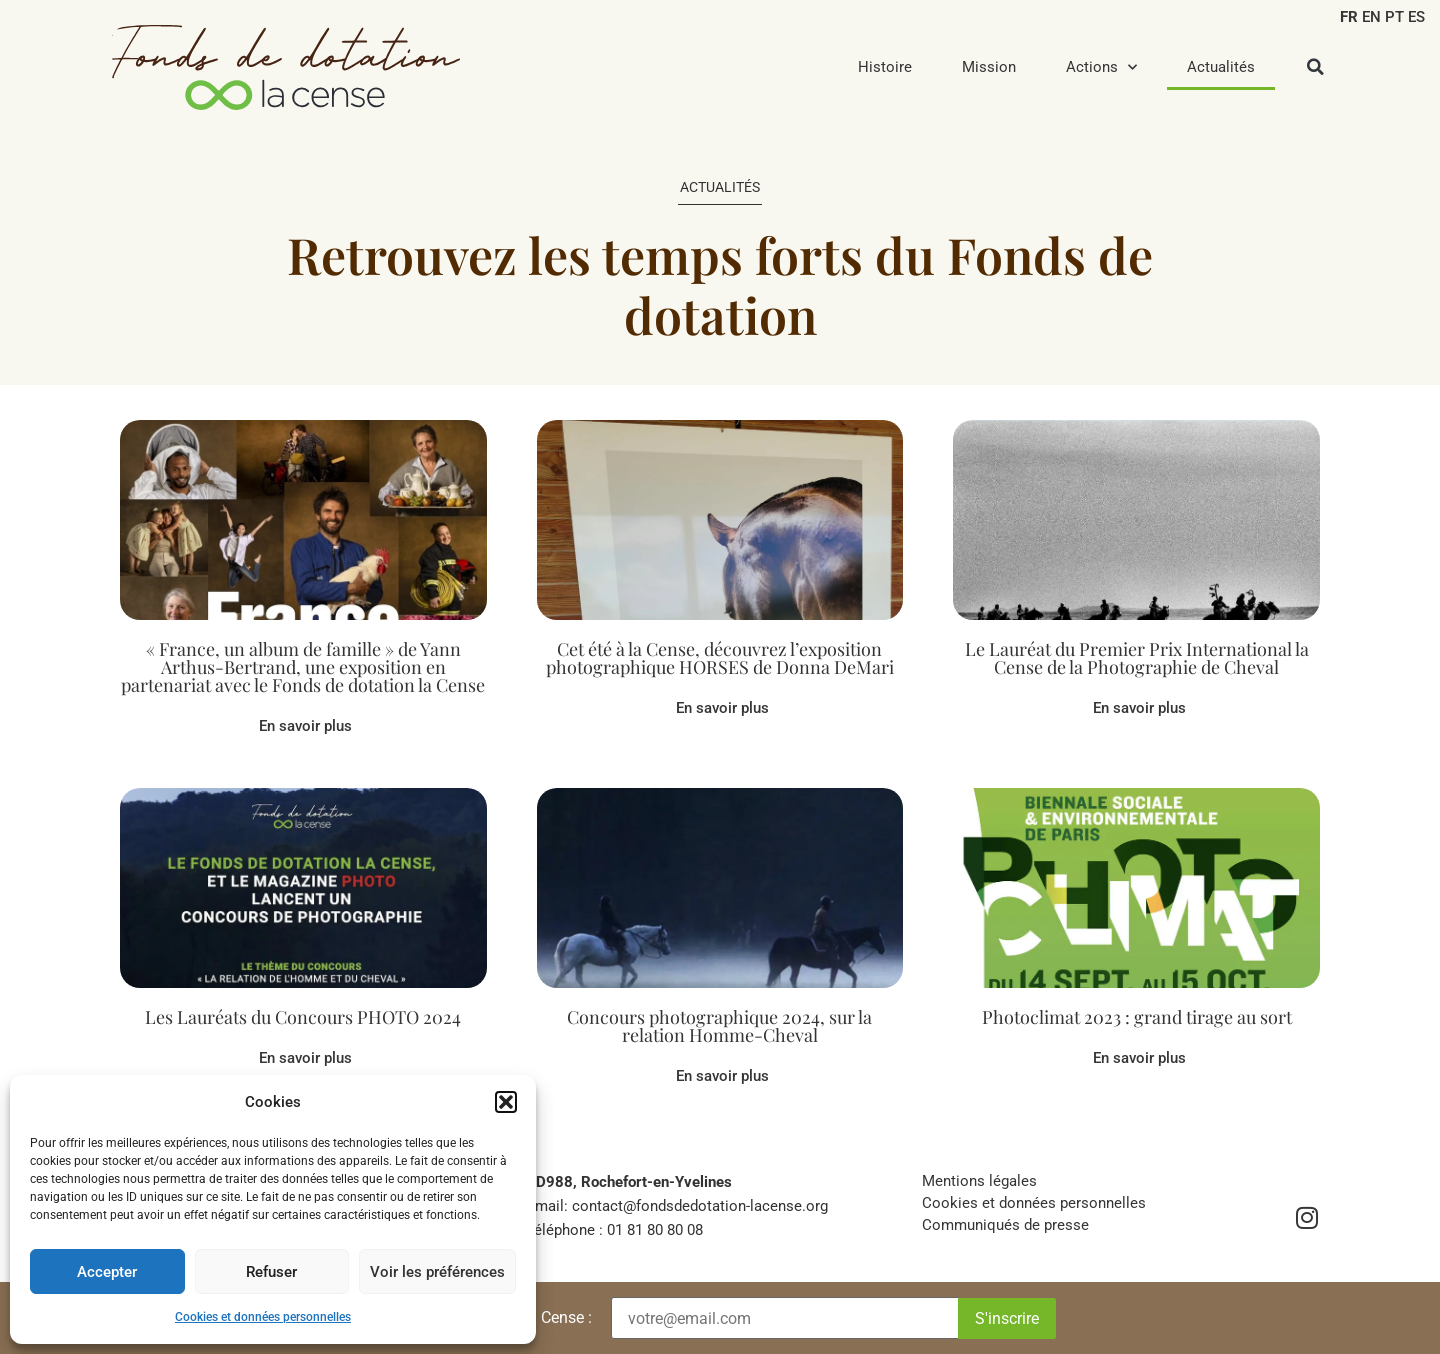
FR (1349, 17)
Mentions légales (979, 1181)
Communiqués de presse (1005, 1225)
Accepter (107, 1272)
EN (1371, 17)
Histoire (885, 67)
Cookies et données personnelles (263, 1317)
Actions (1101, 67)
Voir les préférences (437, 1272)
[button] (506, 1102)
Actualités (1221, 67)
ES (1416, 17)
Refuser (271, 1272)
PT (1394, 17)
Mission (989, 67)
